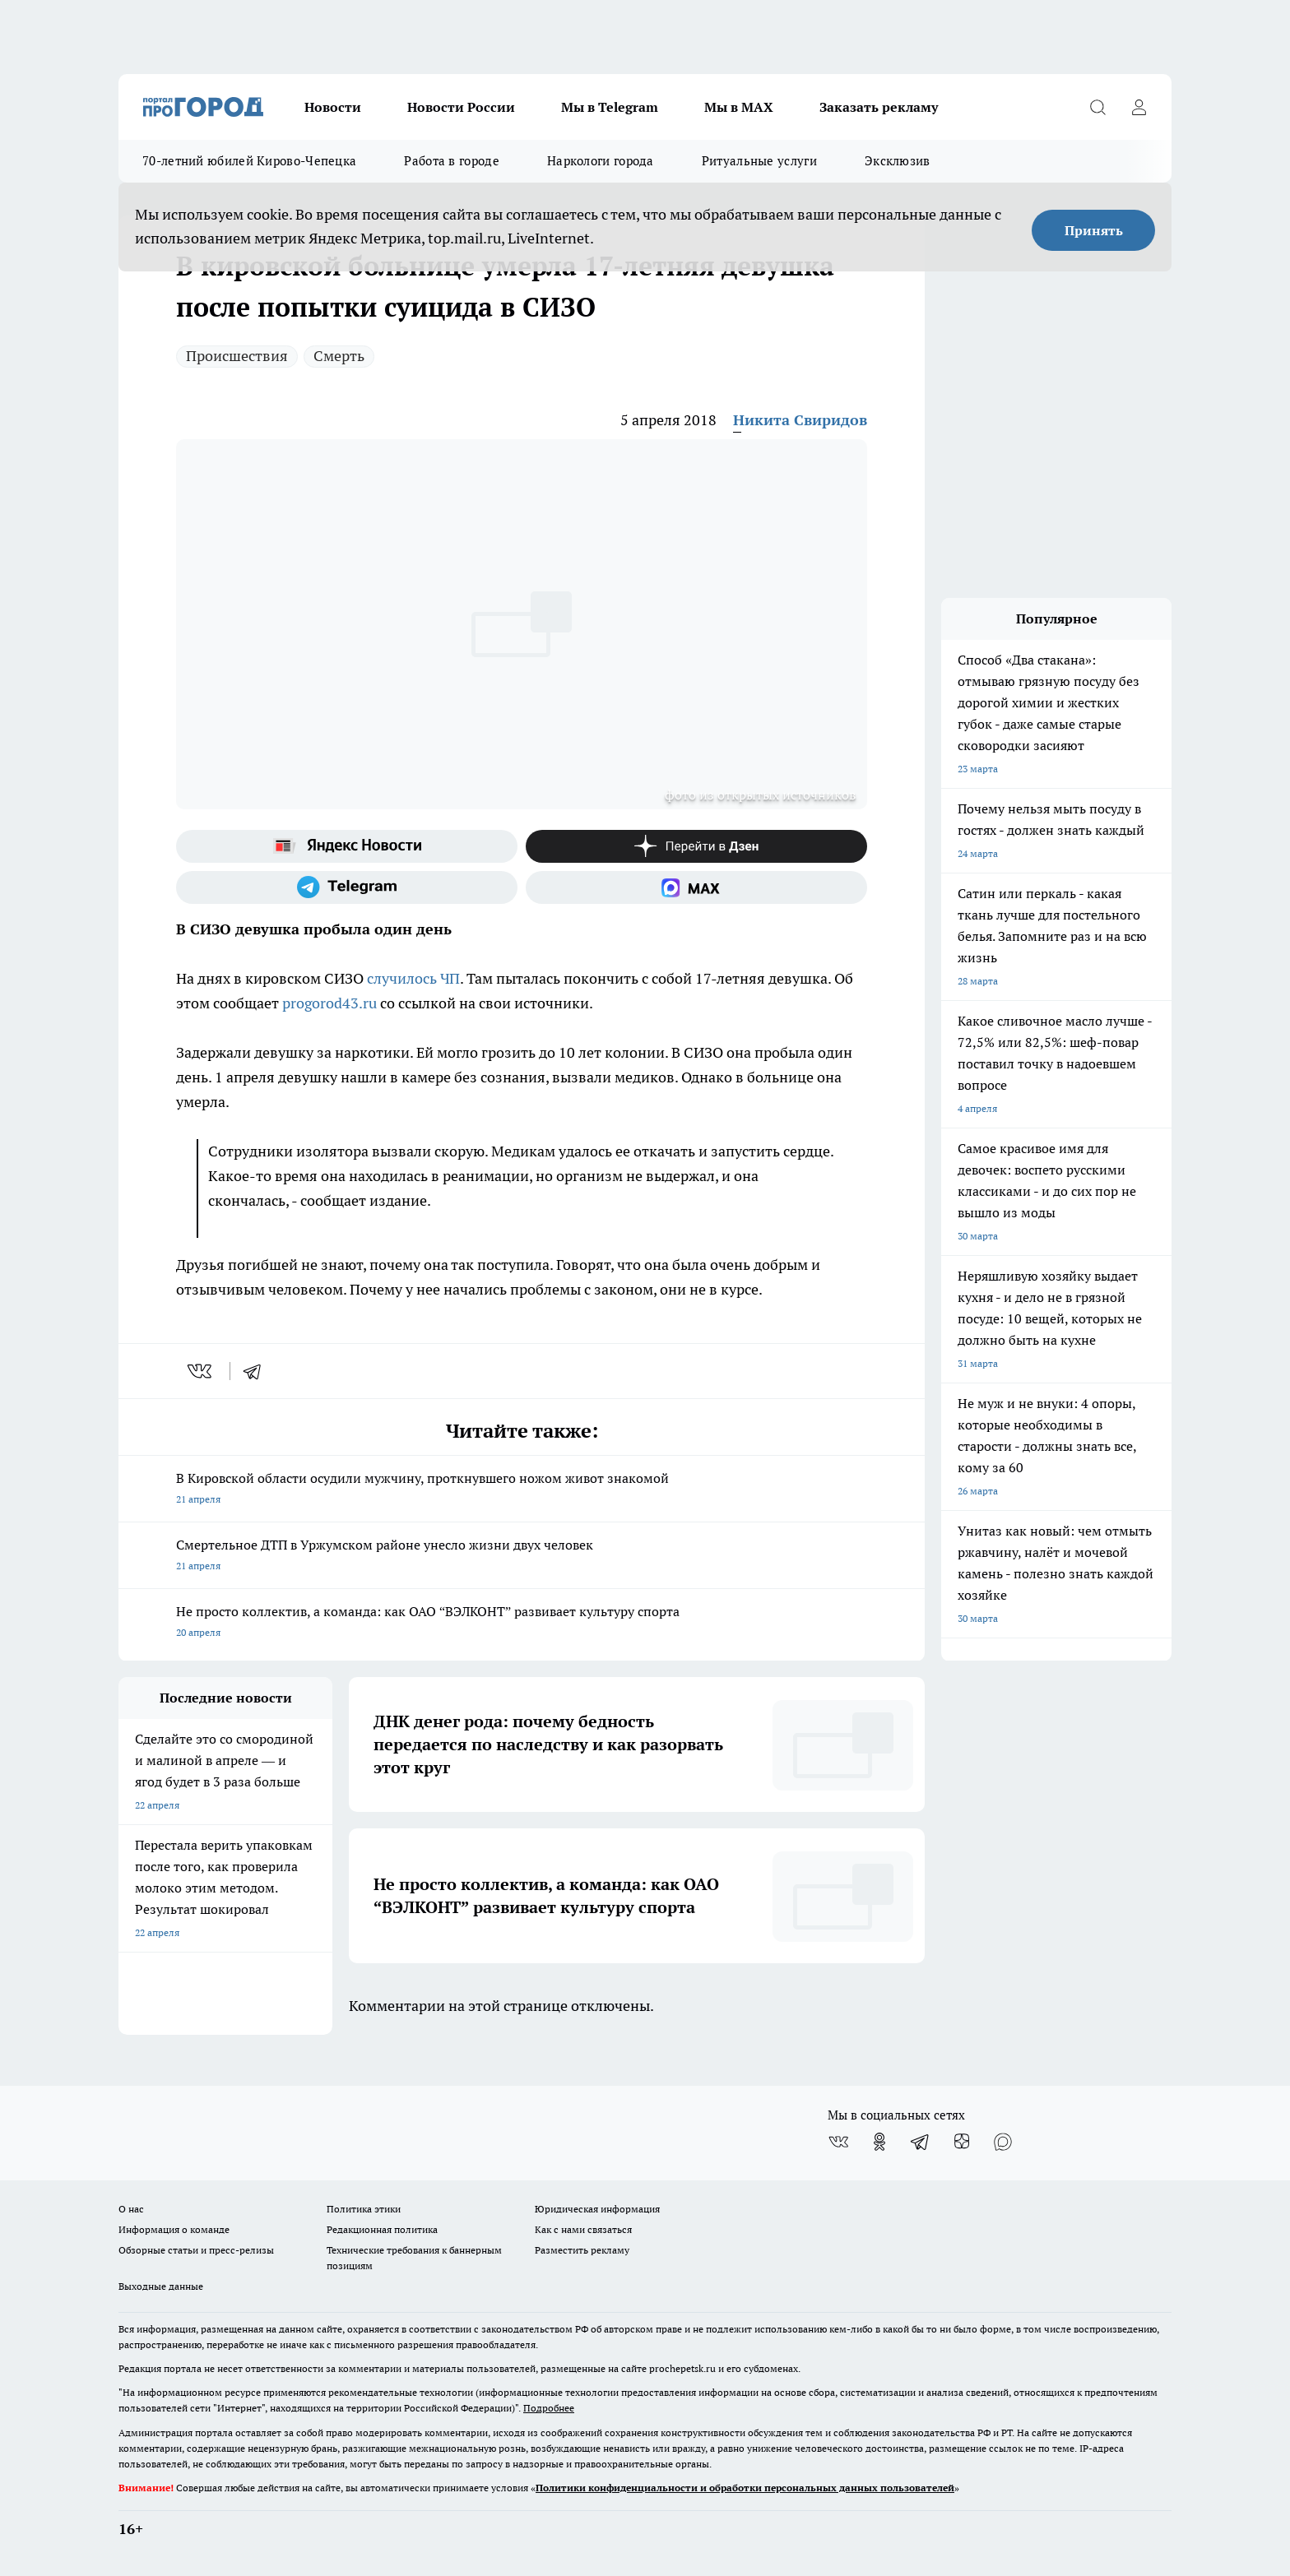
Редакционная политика (382, 2229)
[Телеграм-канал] (346, 887)
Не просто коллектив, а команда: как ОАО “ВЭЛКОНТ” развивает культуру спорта (521, 1623)
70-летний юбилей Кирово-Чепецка (249, 161)
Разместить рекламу (582, 2250)
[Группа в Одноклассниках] (879, 2141)
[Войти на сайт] (1138, 106)
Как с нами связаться (583, 2229)
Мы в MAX (738, 107)
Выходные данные (160, 2286)
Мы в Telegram (609, 107)
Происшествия (237, 355)
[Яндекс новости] (346, 846)
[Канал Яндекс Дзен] (696, 846)
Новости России (461, 107)
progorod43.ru (329, 1003)
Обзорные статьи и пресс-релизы (196, 2250)
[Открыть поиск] (1097, 106)
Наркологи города (600, 161)
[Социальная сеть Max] (696, 887)
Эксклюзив (897, 161)
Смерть (338, 355)
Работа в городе (451, 161)
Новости (332, 107)
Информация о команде (174, 2229)
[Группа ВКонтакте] (838, 2141)
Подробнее (548, 2408)
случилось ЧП (413, 978)
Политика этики (364, 2209)
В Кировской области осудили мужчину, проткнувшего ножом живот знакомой (521, 1490)
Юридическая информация (597, 2209)
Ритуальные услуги (759, 161)
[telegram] (257, 1371)
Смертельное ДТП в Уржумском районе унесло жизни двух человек (521, 1556)
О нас (131, 2209)
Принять (1094, 230)
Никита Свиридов (800, 419)
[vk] (201, 1371)
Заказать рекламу (878, 107)
